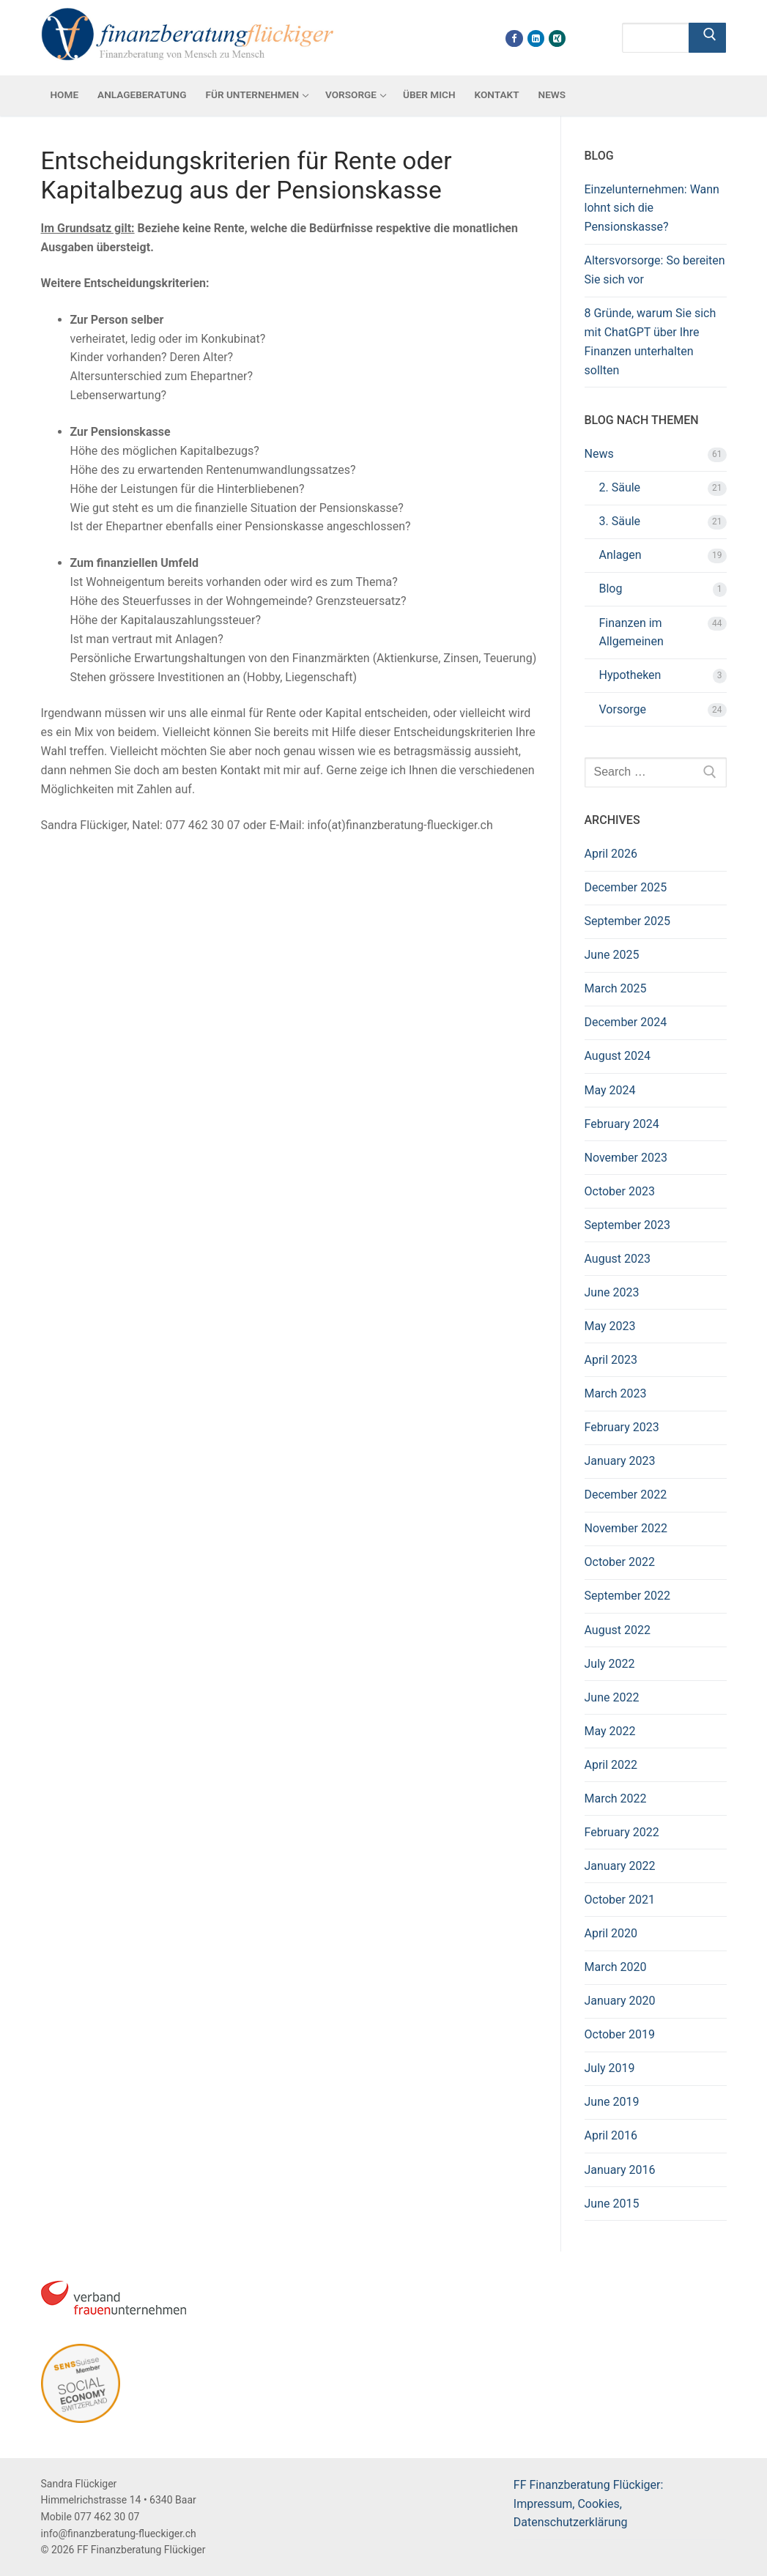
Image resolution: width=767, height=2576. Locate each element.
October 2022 (620, 1562)
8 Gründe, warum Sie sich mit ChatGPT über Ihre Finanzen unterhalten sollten (650, 341)
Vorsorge (623, 709)
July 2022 (610, 1664)
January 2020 (620, 2001)
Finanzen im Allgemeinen (631, 632)
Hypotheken (630, 675)
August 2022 (618, 1630)
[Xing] (557, 38)
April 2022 (611, 1765)
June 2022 (612, 1697)
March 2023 (616, 1393)
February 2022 (622, 1832)
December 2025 (626, 887)
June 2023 (612, 1292)
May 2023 (610, 1326)
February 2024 (622, 1124)
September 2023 (628, 1225)
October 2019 (620, 2034)
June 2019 (612, 2102)
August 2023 (618, 1259)
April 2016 (611, 2135)
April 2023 (611, 1360)
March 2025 (616, 988)
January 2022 (620, 1866)
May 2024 (610, 1090)
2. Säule (620, 487)
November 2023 (626, 1158)
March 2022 (616, 1798)
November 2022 (626, 1528)
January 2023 (620, 1461)
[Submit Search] (708, 38)
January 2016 (620, 2170)
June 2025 (612, 955)
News (599, 454)
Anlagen (620, 555)
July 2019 (610, 2068)
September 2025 (628, 921)
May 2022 (610, 1731)
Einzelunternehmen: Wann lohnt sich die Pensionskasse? (652, 208)
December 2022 (626, 1495)
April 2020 (611, 1933)
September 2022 (628, 1596)
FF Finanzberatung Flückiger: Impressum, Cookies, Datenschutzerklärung (589, 2504)
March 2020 (616, 1967)
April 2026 (611, 854)
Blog (611, 588)
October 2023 (620, 1191)
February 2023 (622, 1427)
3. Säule (620, 521)
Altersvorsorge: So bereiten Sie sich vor (655, 269)
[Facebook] (513, 38)
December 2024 (626, 1022)
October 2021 (620, 1900)
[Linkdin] (535, 38)
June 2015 (612, 2204)
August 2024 (618, 1056)
